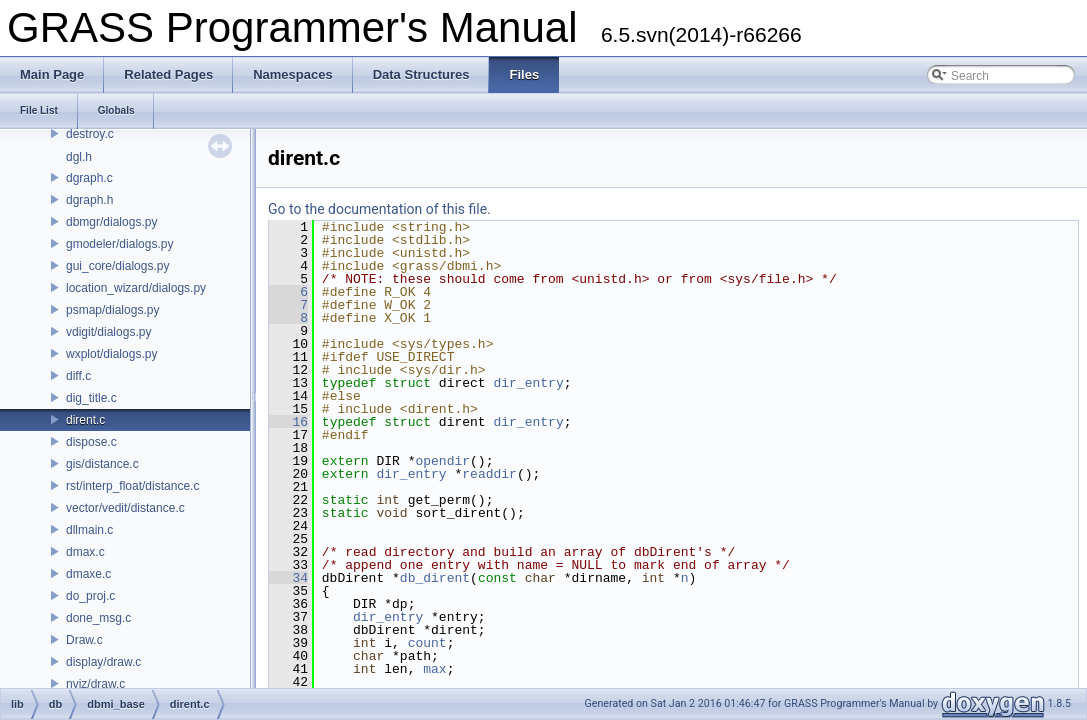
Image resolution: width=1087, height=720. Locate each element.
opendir (442, 461)
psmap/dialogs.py (112, 310)
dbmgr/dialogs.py (111, 222)
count (427, 643)
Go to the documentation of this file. (379, 209)
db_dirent (435, 578)
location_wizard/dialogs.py (136, 288)
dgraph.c (89, 178)
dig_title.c (91, 398)
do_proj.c (90, 596)
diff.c (78, 376)
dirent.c (85, 420)
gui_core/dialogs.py (117, 266)
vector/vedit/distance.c (125, 508)
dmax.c (85, 552)
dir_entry (528, 383)
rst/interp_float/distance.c (132, 486)
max (434, 669)
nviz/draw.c (95, 684)
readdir (489, 474)
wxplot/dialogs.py (111, 354)
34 (288, 578)
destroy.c (90, 134)
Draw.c (84, 640)
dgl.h (79, 157)
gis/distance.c (102, 464)
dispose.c (91, 442)
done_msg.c (98, 618)
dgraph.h (89, 200)
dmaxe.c (88, 574)
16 (288, 422)
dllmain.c (89, 530)
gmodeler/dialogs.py (119, 244)
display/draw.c (103, 662)
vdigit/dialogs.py (108, 332)
